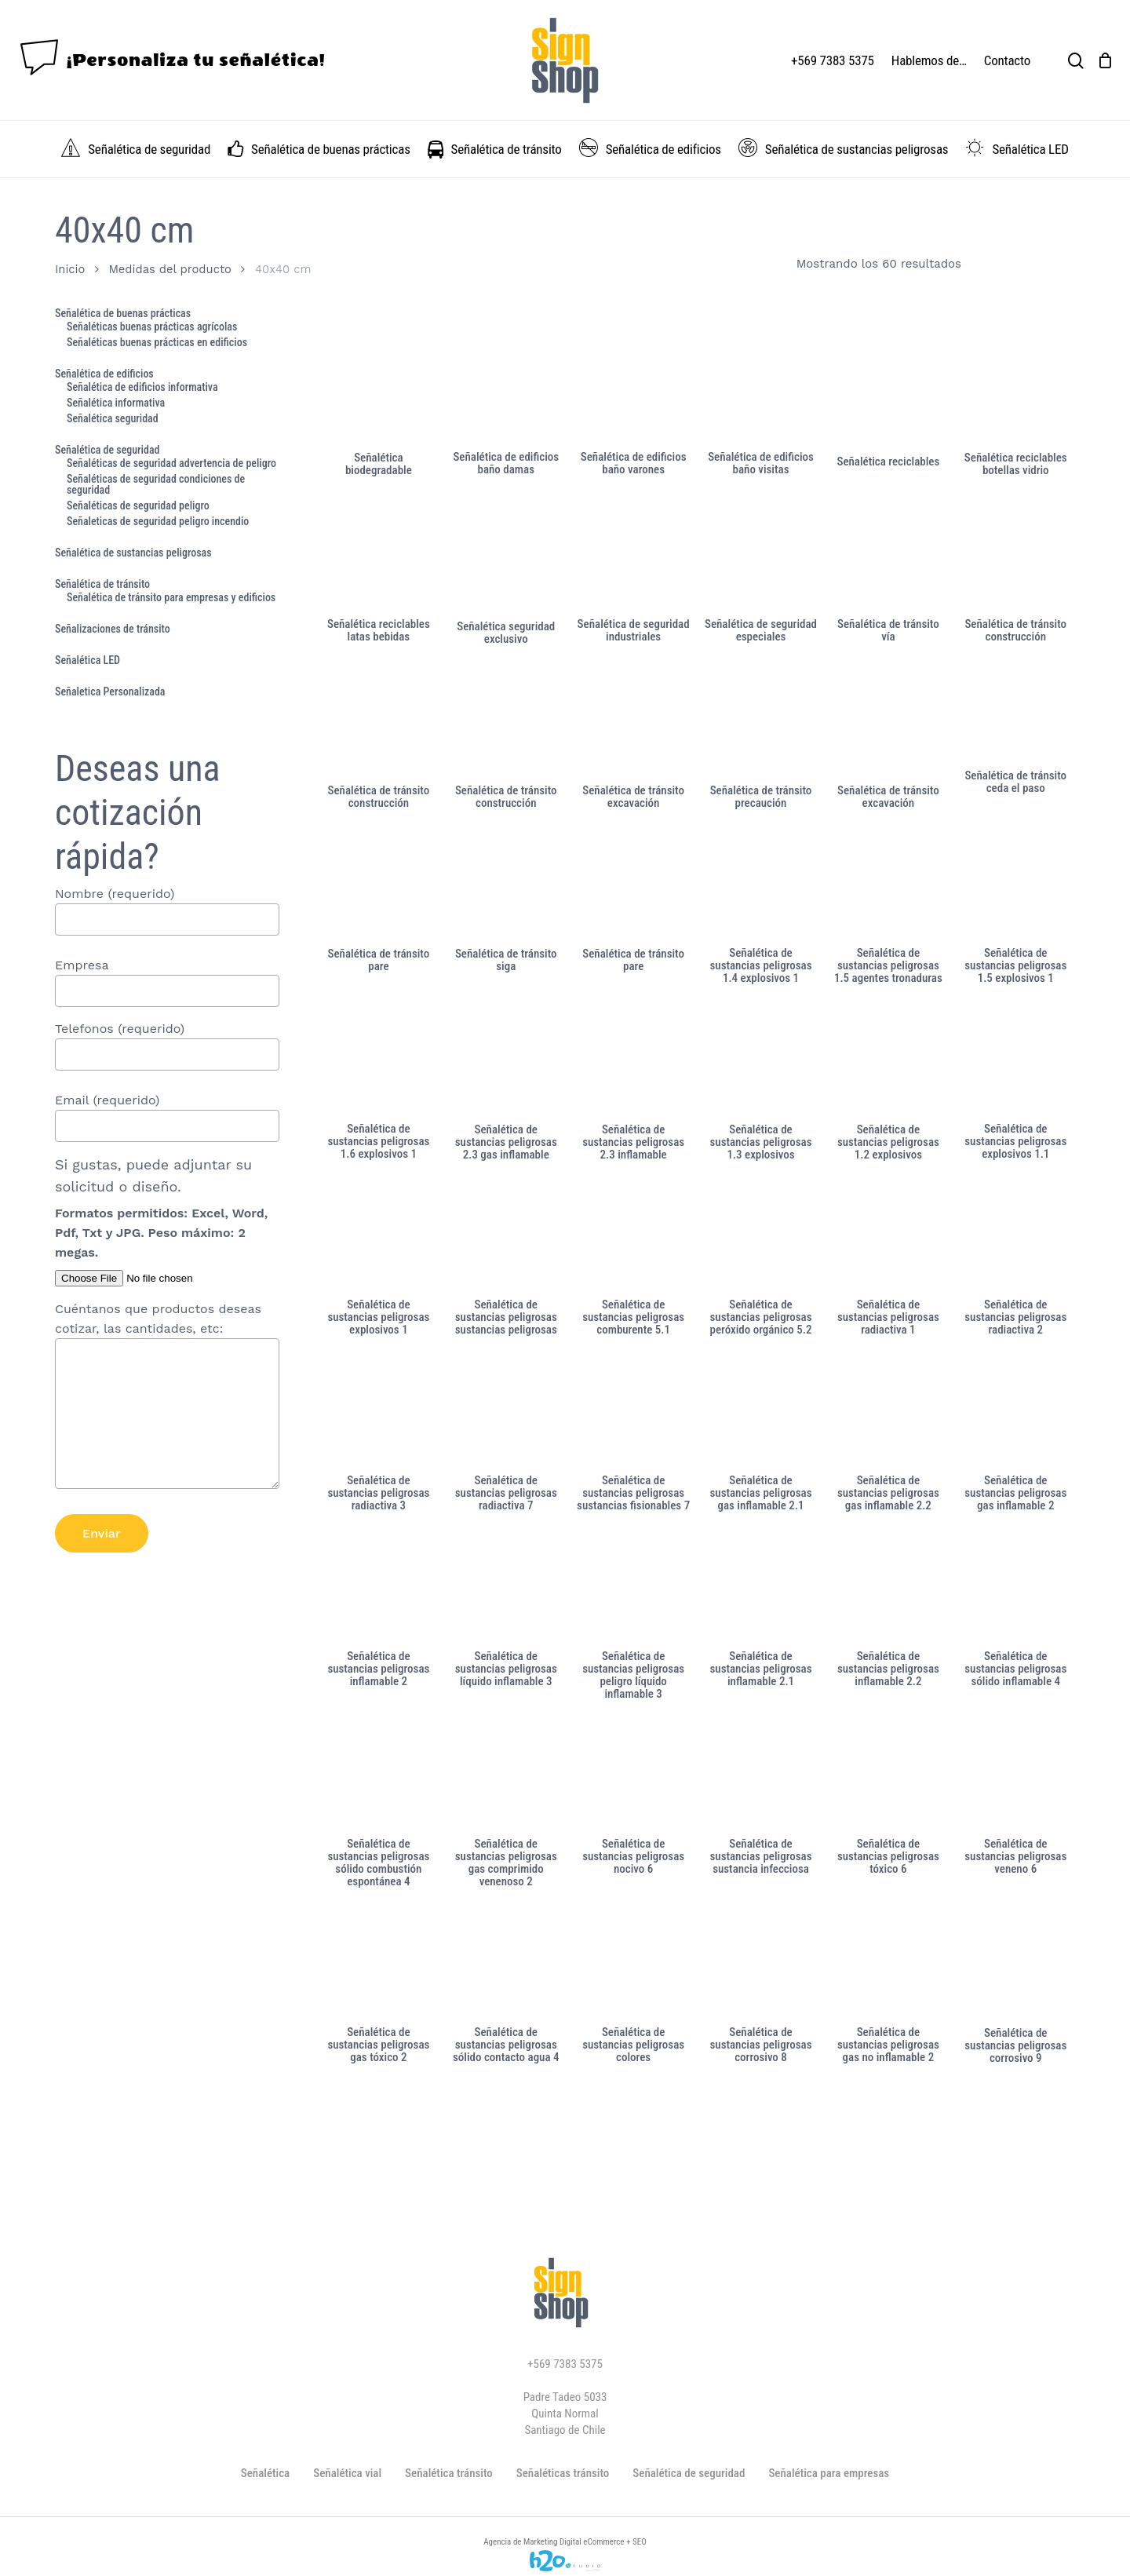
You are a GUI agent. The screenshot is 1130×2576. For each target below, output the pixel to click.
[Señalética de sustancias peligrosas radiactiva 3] (379, 1412)
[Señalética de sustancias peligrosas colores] (633, 1964)
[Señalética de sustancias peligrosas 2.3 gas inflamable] (506, 1061)
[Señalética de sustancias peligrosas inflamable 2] (379, 1588)
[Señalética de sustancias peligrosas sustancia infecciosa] (761, 1775)
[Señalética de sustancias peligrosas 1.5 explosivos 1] (1015, 885)
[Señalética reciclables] (888, 389)
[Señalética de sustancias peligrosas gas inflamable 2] (1015, 1412)
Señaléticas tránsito (563, 2473)
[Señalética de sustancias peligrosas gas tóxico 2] (379, 1964)
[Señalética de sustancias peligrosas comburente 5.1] (633, 1236)
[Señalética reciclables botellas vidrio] (1015, 389)
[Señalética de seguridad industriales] (633, 556)
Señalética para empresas (828, 2473)
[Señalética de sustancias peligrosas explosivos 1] (379, 1236)
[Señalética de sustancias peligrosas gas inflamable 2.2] (888, 1412)
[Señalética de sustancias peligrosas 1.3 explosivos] (761, 1061)
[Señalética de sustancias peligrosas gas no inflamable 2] (888, 1964)
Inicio (70, 269)
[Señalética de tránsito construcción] (1015, 556)
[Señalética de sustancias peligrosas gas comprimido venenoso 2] (506, 1775)
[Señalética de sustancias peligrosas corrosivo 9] (1015, 1964)
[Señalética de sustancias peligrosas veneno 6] (1015, 1775)
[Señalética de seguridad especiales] (761, 556)
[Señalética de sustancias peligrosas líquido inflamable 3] (506, 1588)
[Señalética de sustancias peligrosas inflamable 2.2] (888, 1588)
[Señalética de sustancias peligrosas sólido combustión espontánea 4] (379, 1775)
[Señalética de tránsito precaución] (761, 722)
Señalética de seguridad (688, 2473)
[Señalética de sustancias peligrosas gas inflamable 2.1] (761, 1412)
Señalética (265, 2473)
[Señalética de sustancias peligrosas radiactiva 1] (888, 1236)
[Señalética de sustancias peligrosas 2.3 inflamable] (633, 1061)
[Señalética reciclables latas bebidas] (379, 556)
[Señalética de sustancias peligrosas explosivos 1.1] (1015, 1060)
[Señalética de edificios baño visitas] (761, 389)
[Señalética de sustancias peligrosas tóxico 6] (888, 1775)
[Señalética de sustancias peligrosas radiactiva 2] (1015, 1236)
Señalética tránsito (449, 2473)
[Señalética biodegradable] (379, 389)
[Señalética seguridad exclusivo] (506, 557)
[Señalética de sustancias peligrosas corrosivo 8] (761, 1964)
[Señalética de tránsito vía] (888, 556)
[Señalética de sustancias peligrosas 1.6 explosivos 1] (379, 1060)
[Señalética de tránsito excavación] (633, 722)
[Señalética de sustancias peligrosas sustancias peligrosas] (506, 1236)
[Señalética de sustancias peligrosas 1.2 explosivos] (888, 1061)
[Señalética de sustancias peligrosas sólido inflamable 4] (1015, 1588)
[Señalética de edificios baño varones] (633, 389)
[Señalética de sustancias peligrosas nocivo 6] (633, 1775)
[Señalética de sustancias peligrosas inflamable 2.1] (761, 1588)
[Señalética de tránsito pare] (379, 885)
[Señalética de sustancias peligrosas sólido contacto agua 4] (506, 1964)
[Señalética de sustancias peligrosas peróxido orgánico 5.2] (761, 1236)
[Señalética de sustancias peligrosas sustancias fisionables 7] (633, 1412)
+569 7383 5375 (565, 2364)
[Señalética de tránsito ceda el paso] (1015, 714)
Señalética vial (347, 2473)
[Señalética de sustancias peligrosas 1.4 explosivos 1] (761, 885)
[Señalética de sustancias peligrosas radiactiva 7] (506, 1412)
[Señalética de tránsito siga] (506, 885)
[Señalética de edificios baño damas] (506, 389)
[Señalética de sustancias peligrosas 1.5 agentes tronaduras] (888, 885)
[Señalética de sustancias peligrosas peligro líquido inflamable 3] (633, 1588)
